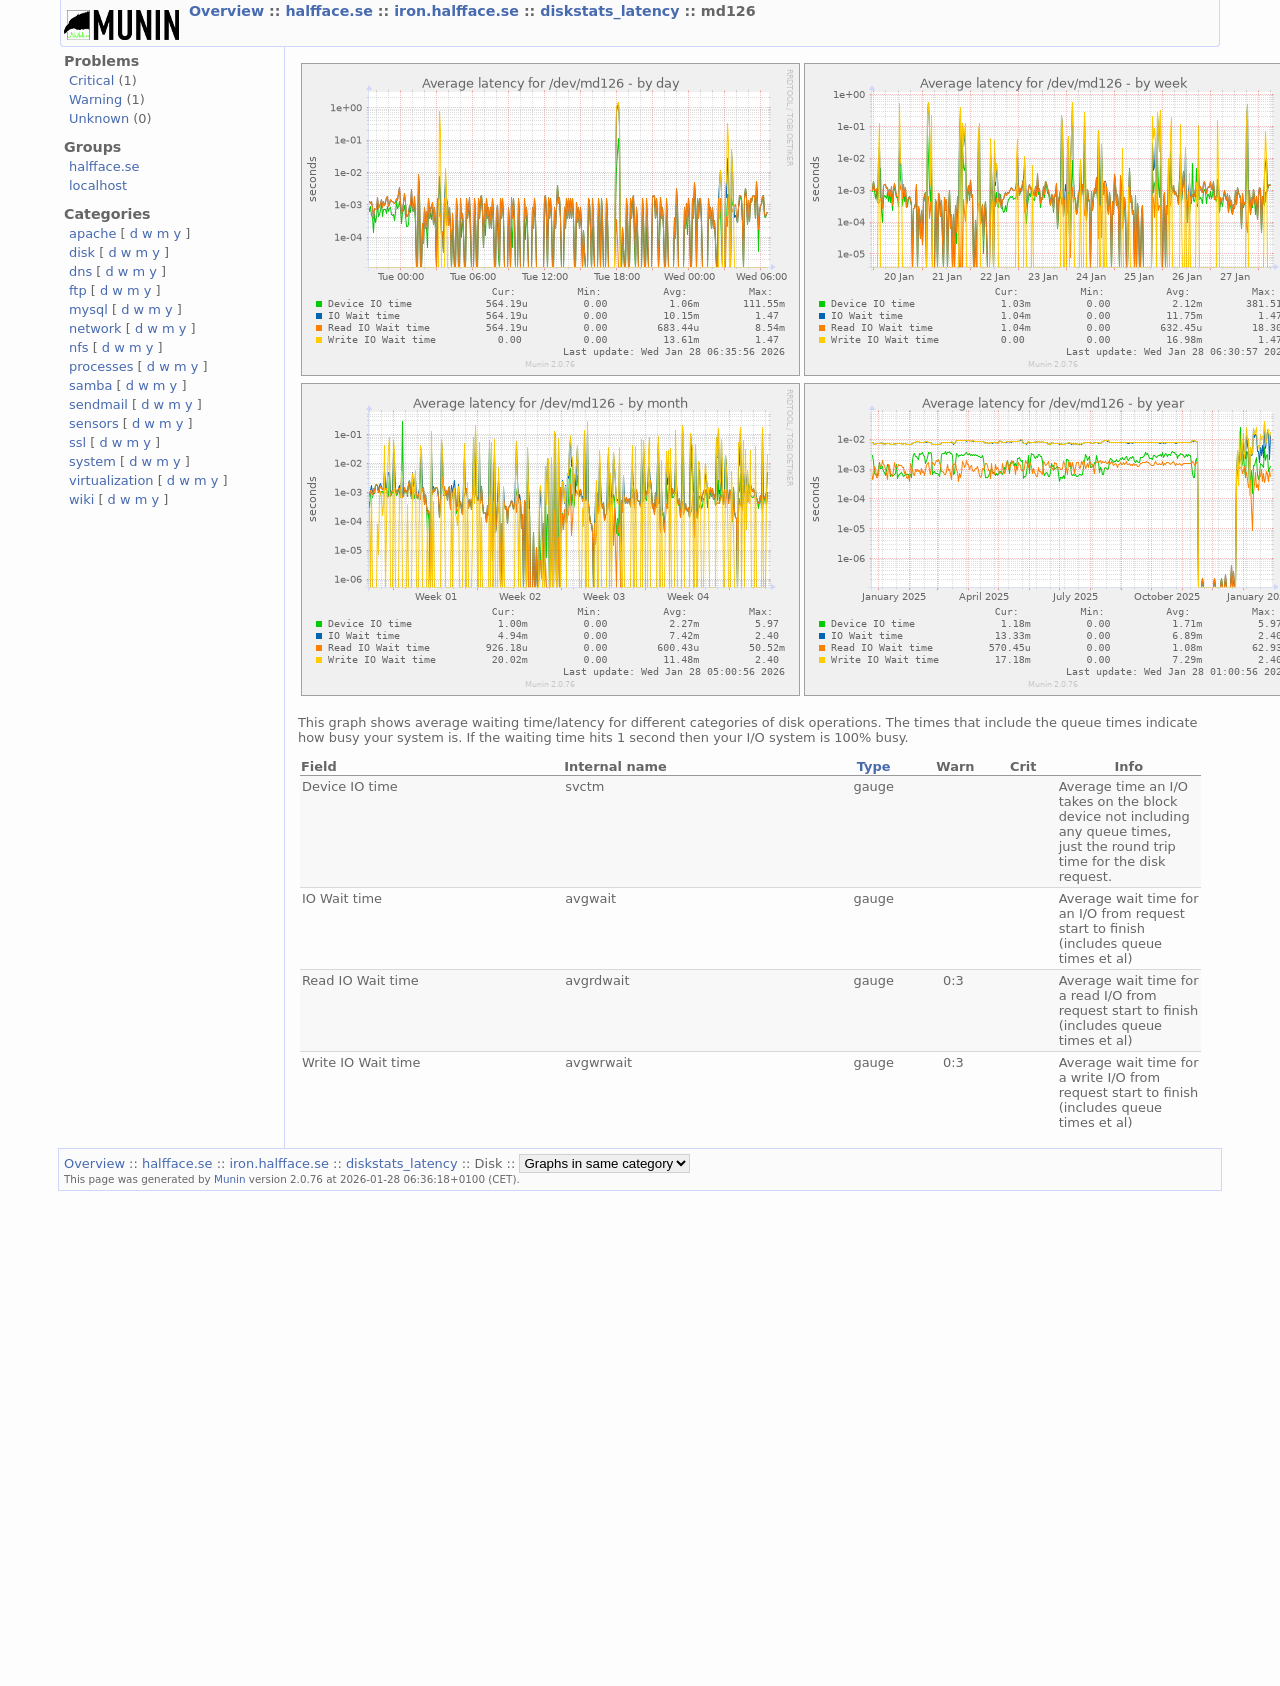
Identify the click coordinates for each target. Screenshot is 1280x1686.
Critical (91, 80)
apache (92, 233)
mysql (88, 309)
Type (874, 766)
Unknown (99, 118)
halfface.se (331, 11)
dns (80, 271)
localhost (98, 185)
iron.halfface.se (459, 11)
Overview (229, 11)
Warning (95, 99)
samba (90, 385)
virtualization (111, 480)
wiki (81, 499)
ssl (77, 442)
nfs (79, 347)
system (92, 461)
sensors (94, 423)
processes (101, 366)
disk (82, 252)
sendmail (98, 404)
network (95, 328)
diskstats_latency (612, 11)
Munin (230, 1179)
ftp (78, 290)
